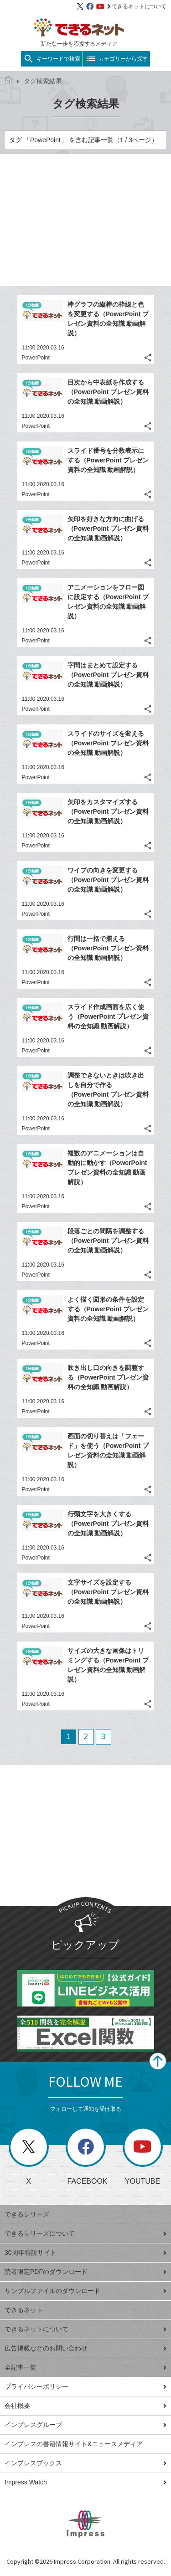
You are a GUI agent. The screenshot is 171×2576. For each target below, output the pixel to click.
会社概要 (85, 2405)
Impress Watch (85, 2482)
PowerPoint (36, 357)
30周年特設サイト (85, 2252)
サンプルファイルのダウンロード (85, 2290)
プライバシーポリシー (85, 2386)
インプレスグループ (85, 2424)
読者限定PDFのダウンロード (85, 2271)
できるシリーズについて (85, 2233)
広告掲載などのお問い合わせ (85, 2348)
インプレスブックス (85, 2463)
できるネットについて (136, 6)
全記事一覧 (85, 2367)
